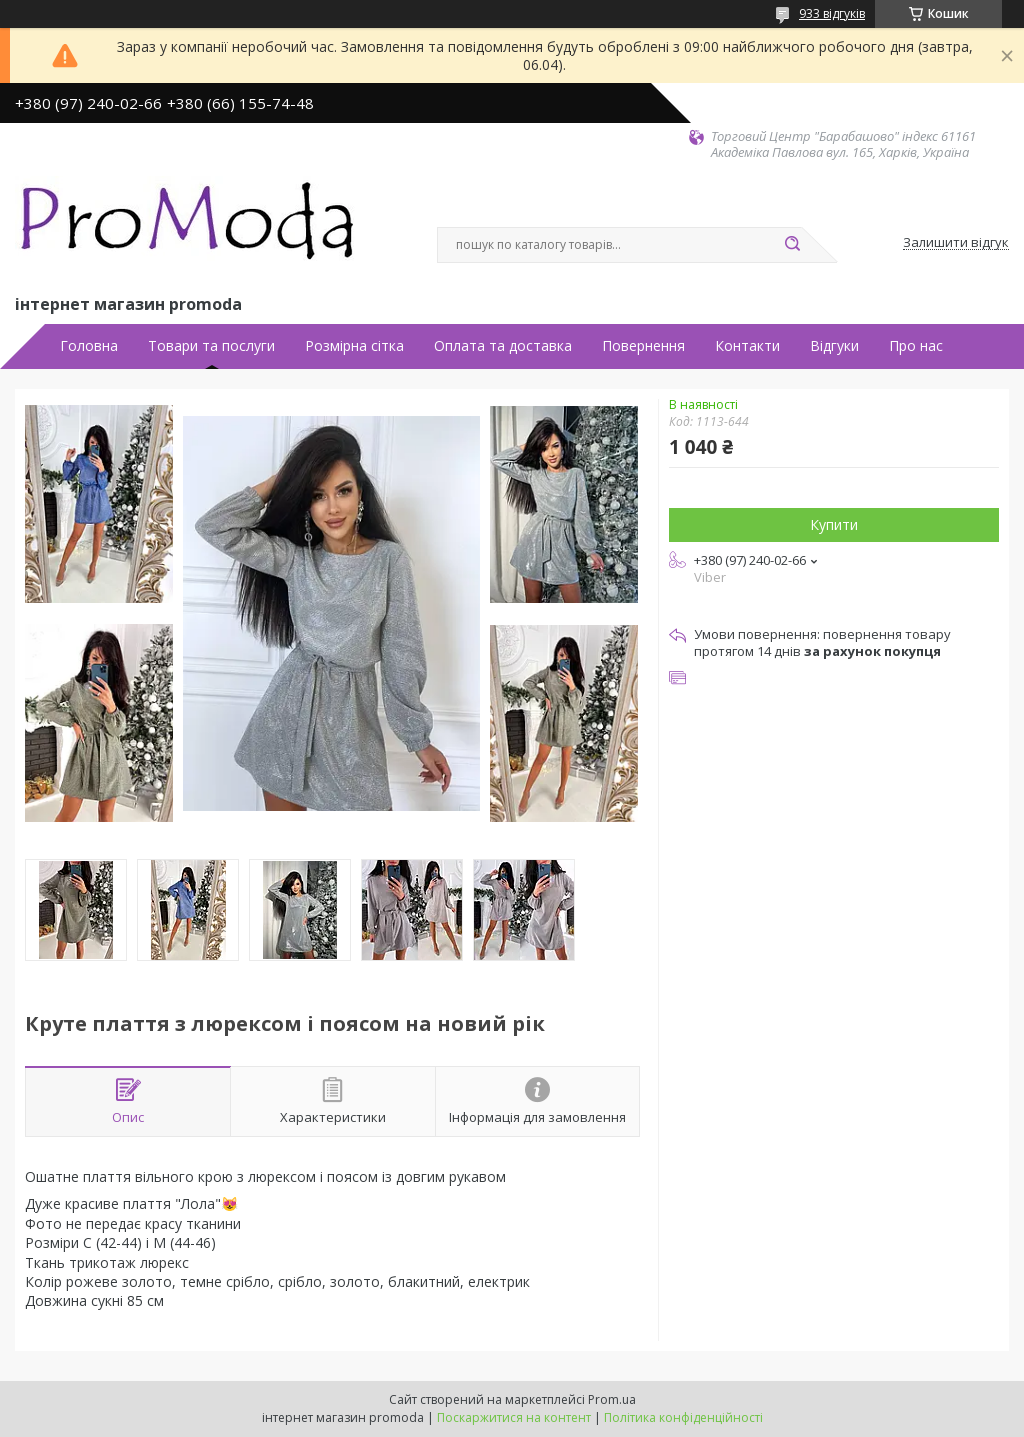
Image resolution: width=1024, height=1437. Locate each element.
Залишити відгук (956, 243)
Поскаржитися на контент (514, 1417)
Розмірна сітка (354, 346)
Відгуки (834, 346)
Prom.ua (612, 1399)
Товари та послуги (211, 346)
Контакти (747, 346)
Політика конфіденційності (683, 1417)
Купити (834, 524)
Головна (89, 346)
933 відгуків (832, 13)
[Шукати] (792, 245)
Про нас (916, 346)
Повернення (643, 346)
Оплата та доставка (503, 346)
